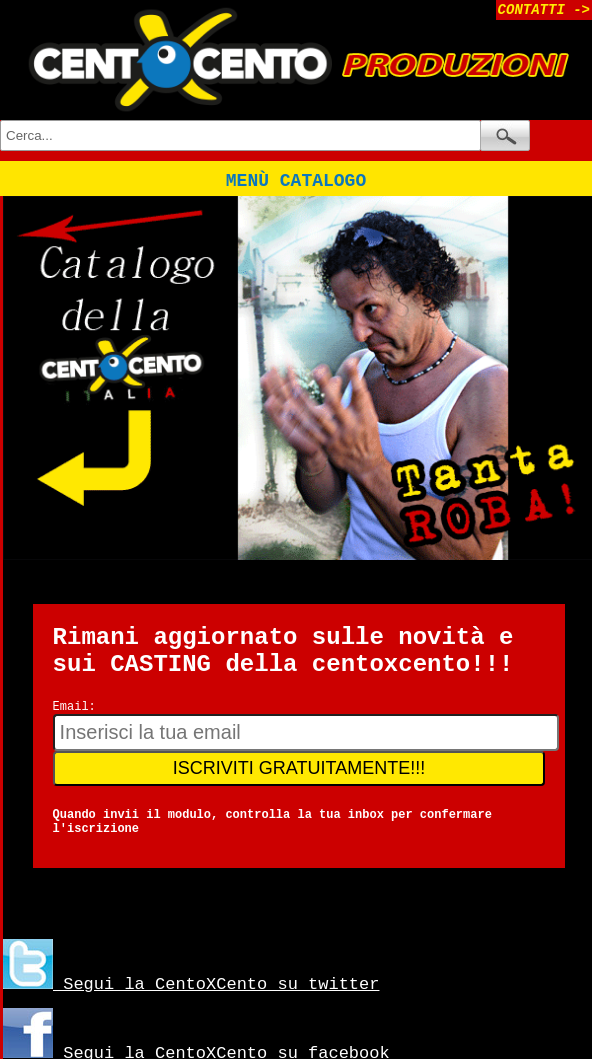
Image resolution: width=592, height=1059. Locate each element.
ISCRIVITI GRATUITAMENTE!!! (299, 768)
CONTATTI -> (544, 10)
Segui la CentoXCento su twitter (191, 984)
